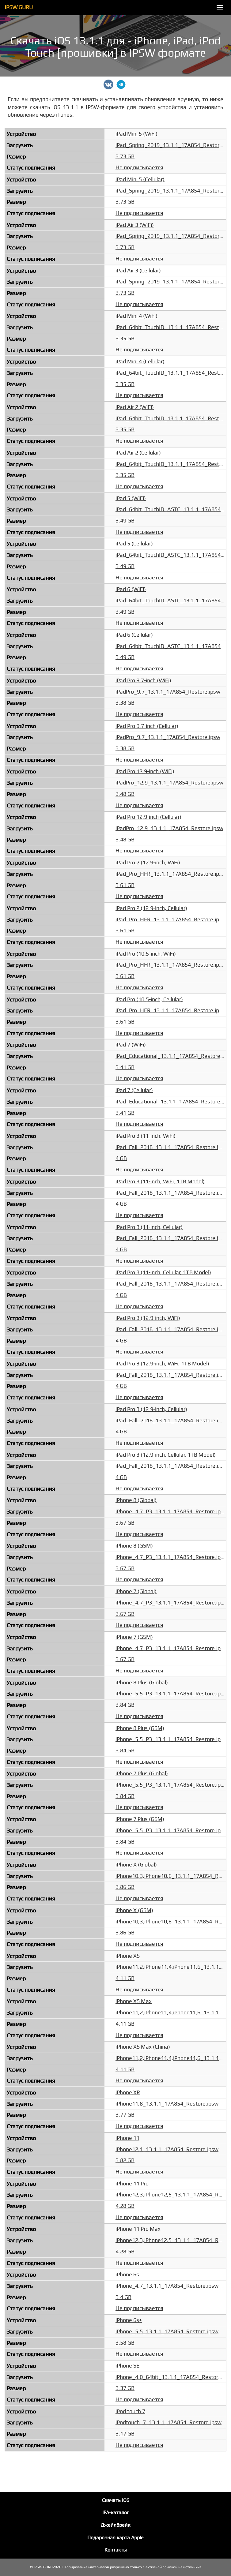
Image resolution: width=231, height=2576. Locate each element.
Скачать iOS (115, 2500)
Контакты (115, 2550)
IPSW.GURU (19, 7)
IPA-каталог (115, 2512)
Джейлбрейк (115, 2525)
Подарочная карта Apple (115, 2537)
